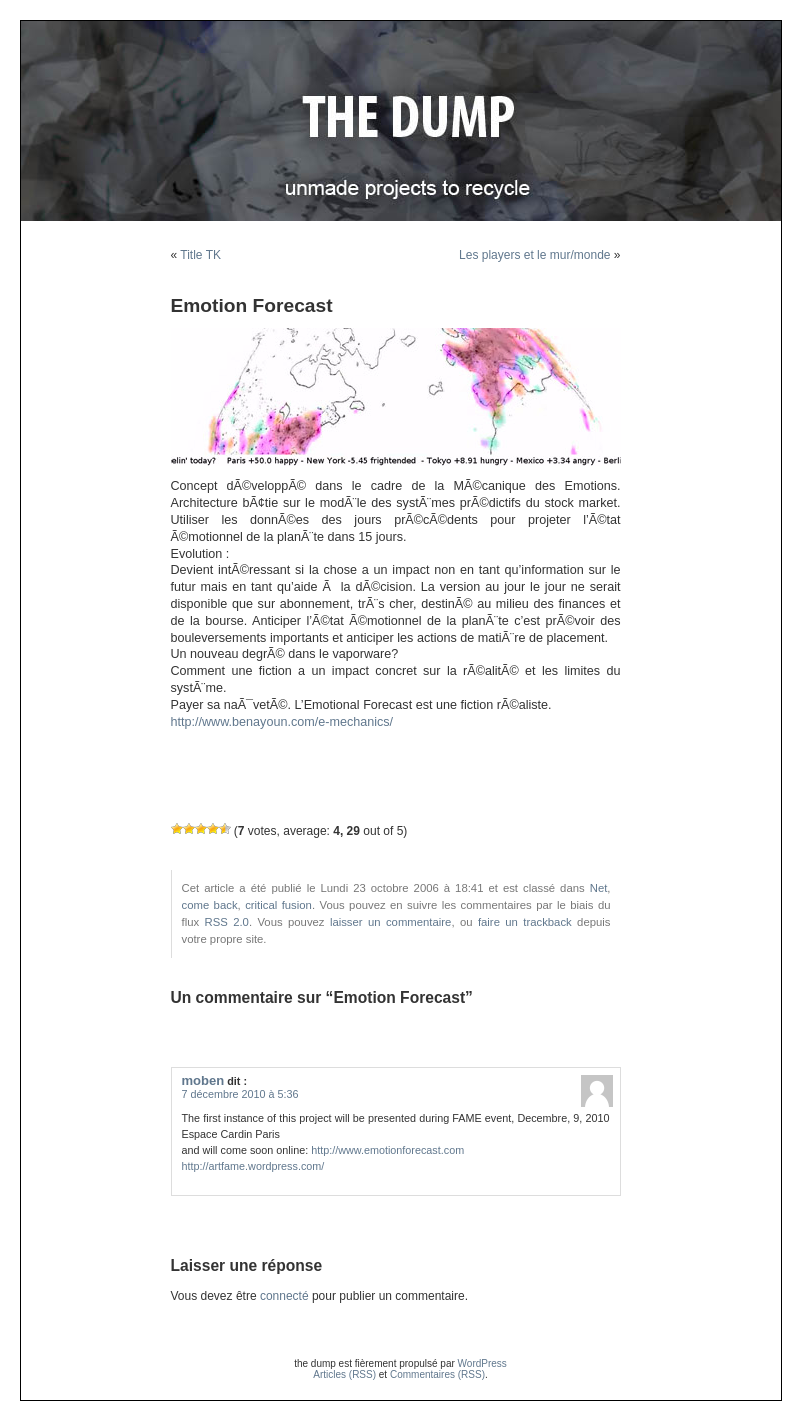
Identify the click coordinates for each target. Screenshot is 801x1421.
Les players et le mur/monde (534, 255)
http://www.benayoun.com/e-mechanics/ (282, 722)
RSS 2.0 (227, 922)
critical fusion (278, 905)
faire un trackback (525, 922)
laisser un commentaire (391, 922)
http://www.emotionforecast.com (387, 1150)
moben (203, 1080)
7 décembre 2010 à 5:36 (240, 1094)
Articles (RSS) (344, 1374)
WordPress (482, 1363)
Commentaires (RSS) (437, 1374)
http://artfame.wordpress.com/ (253, 1166)
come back (210, 905)
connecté (284, 1296)
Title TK (200, 255)
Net (599, 888)
